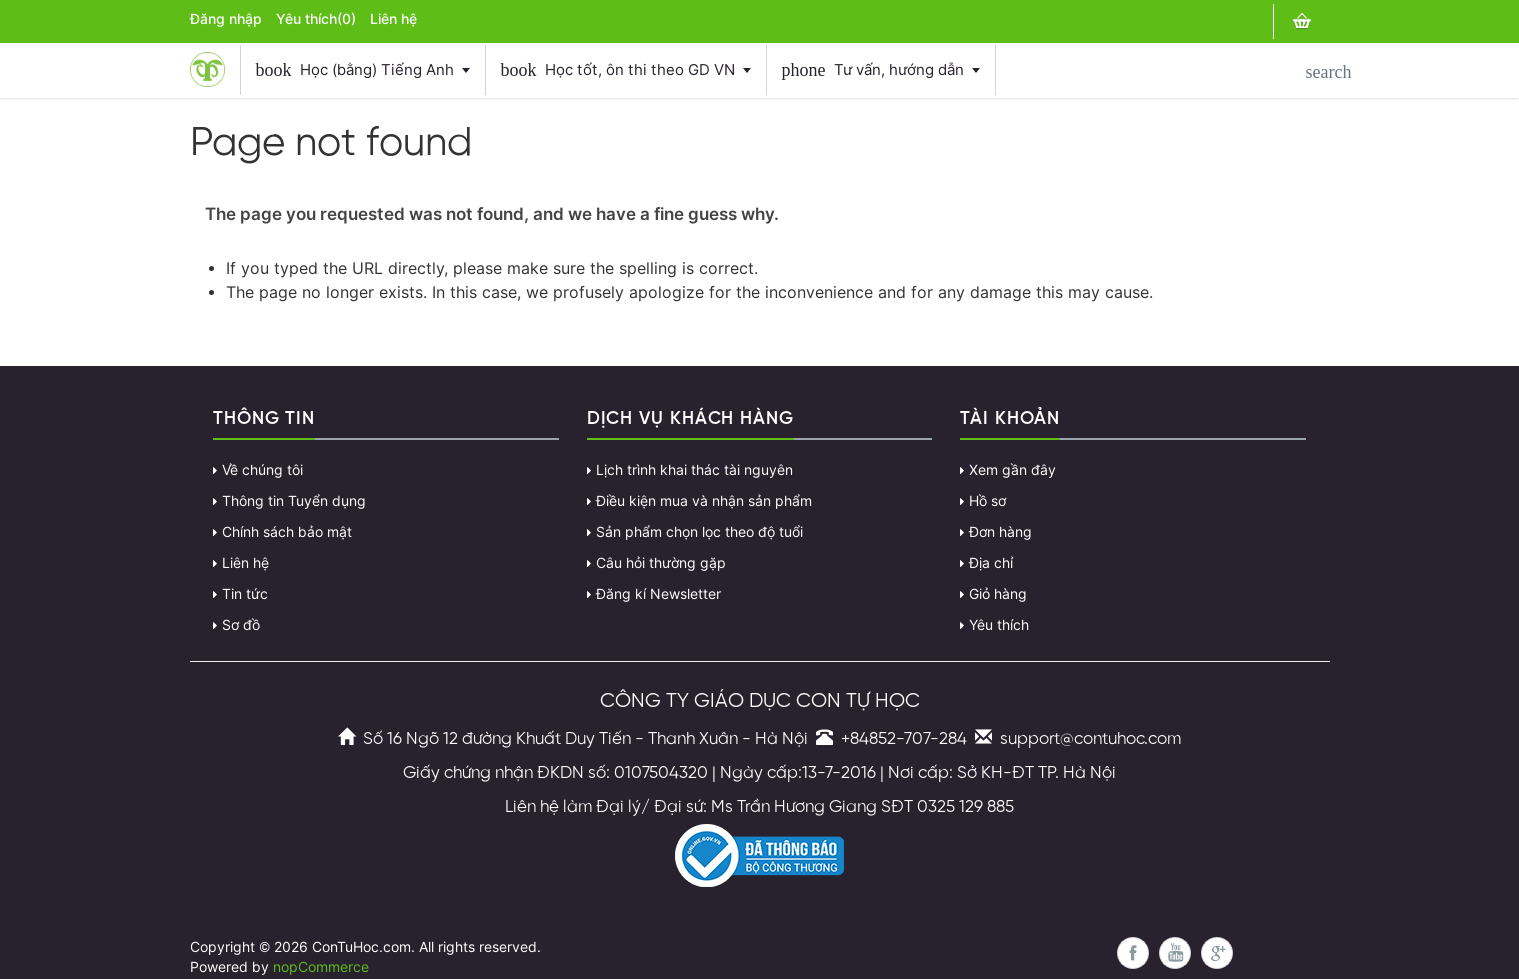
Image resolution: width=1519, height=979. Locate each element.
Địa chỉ (991, 563)
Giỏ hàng (998, 594)
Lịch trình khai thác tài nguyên (694, 470)
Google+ (1217, 953)
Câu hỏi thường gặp (661, 563)
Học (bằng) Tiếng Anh (363, 70)
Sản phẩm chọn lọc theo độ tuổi (699, 532)
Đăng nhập (226, 19)
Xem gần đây (1012, 470)
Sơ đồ (241, 625)
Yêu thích (999, 625)
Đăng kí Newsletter (658, 594)
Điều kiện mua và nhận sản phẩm (704, 501)
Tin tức (245, 594)
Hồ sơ (987, 501)
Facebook (1133, 953)
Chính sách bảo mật (287, 532)
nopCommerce (321, 967)
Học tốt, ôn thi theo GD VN (626, 70)
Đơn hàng (1000, 532)
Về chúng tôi (262, 470)
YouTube (1175, 953)
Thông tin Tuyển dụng (294, 501)
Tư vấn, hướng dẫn (881, 70)
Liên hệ (393, 19)
